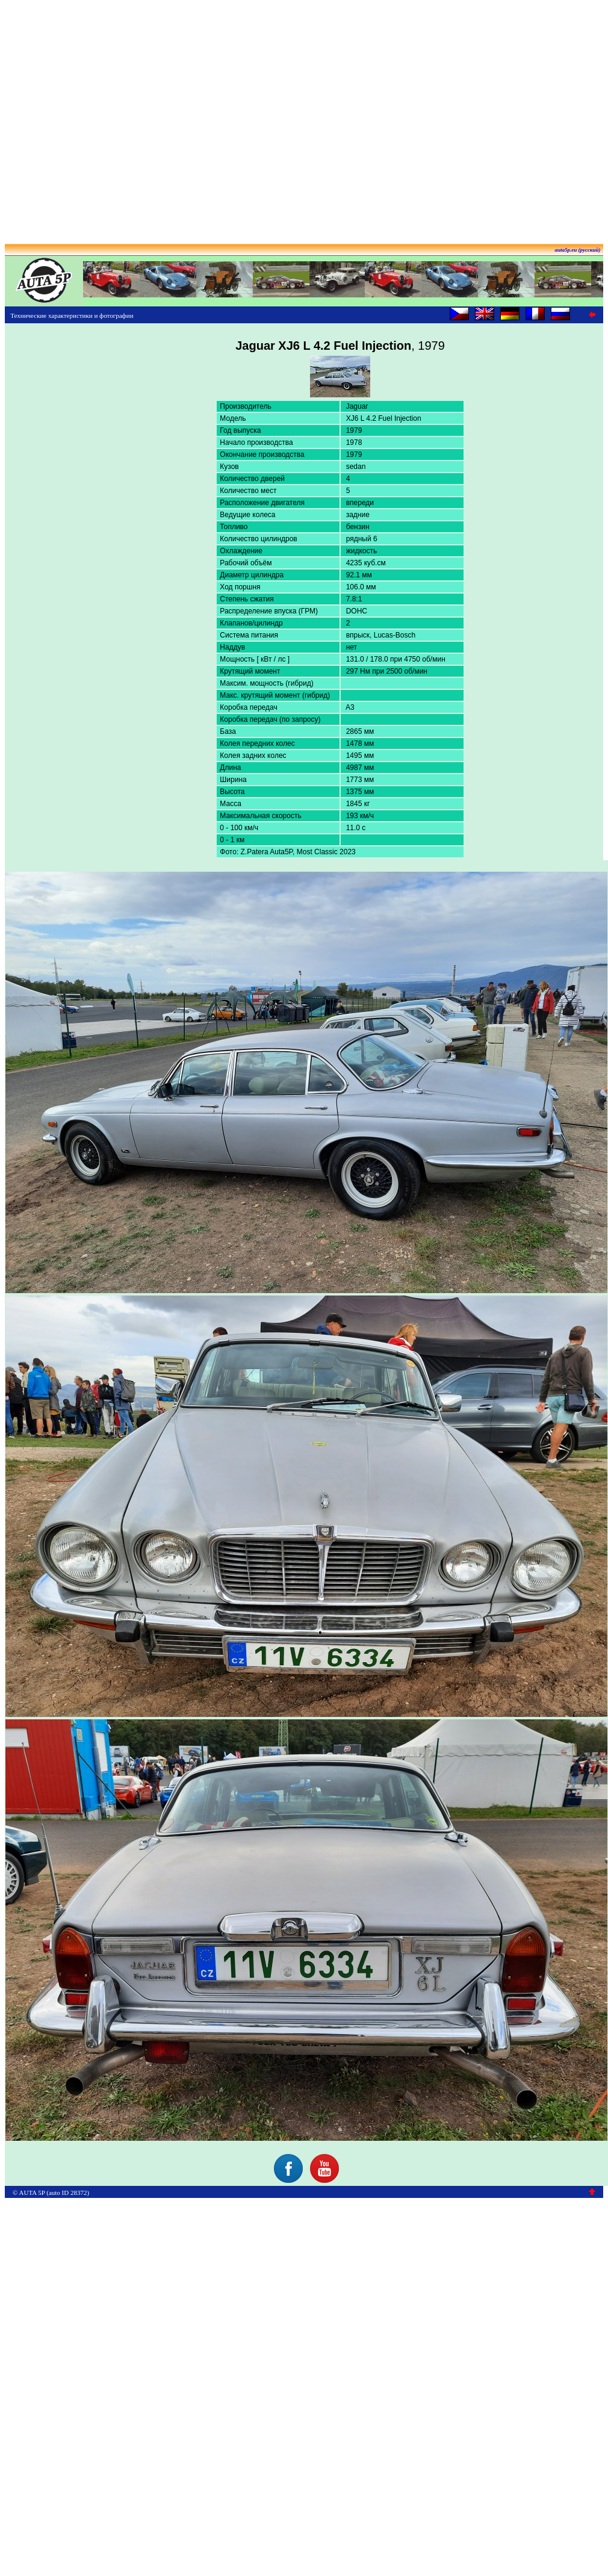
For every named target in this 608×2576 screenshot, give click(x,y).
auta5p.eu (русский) (578, 250)
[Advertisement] (302, 118)
